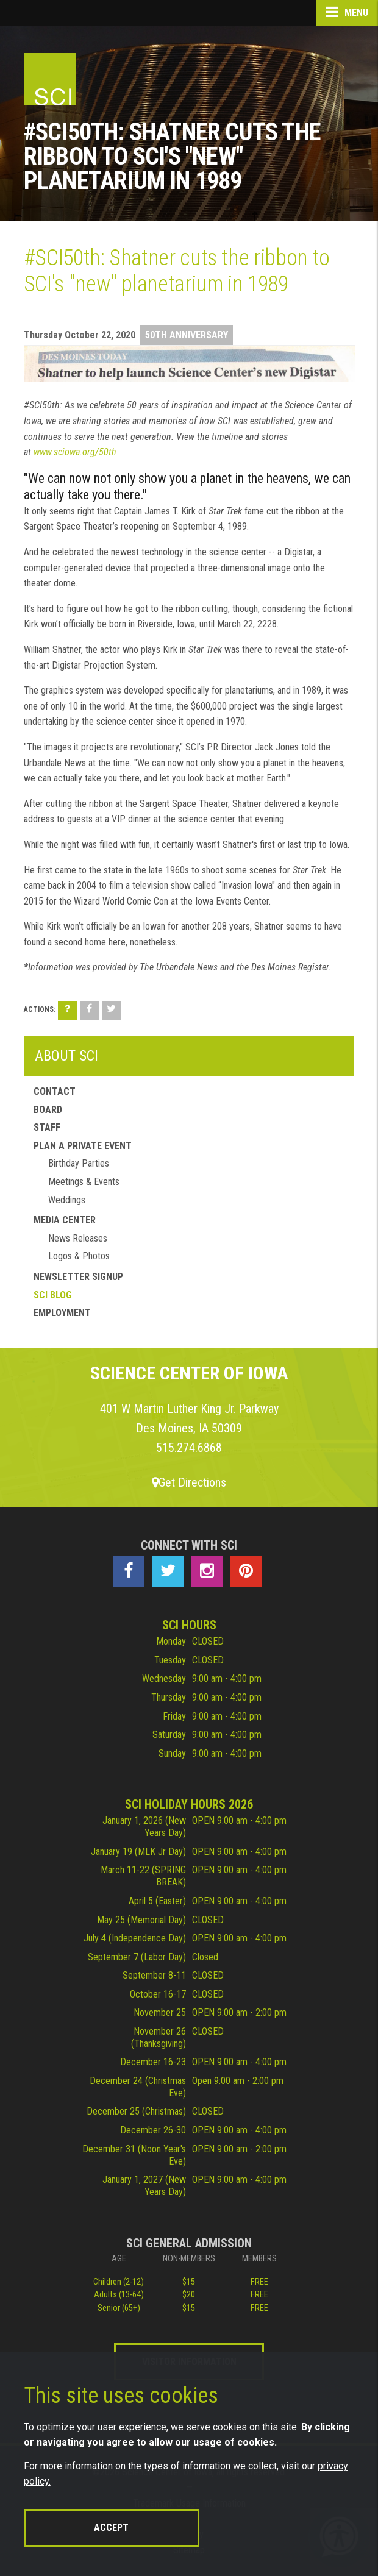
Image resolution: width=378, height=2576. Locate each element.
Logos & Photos (79, 1256)
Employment (62, 1312)
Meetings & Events (83, 1181)
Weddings (66, 1200)
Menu (347, 12)
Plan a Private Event (83, 1145)
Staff (47, 1127)
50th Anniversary (186, 335)
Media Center (65, 1220)
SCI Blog (53, 1295)
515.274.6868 (189, 1447)
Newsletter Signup (78, 1277)
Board (48, 1109)
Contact (55, 1091)
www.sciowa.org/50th (75, 452)
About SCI (66, 1055)
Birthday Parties (78, 1163)
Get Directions (189, 1482)
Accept (111, 2527)
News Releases (77, 1238)
